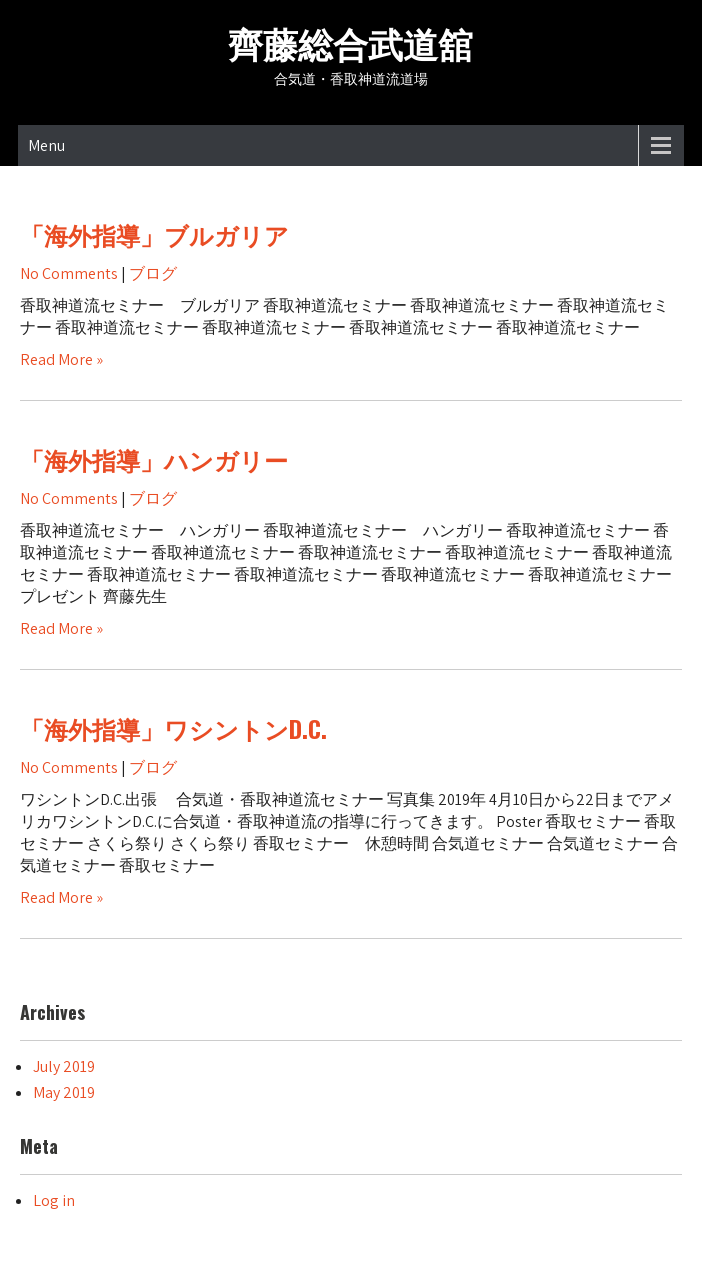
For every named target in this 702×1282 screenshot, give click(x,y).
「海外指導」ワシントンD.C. (173, 728)
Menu (46, 145)
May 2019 (64, 1092)
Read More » (61, 359)
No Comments (69, 273)
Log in (54, 1200)
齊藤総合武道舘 (350, 42)
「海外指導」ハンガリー (154, 459)
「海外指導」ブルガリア (154, 234)
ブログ (153, 273)
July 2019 (64, 1066)
